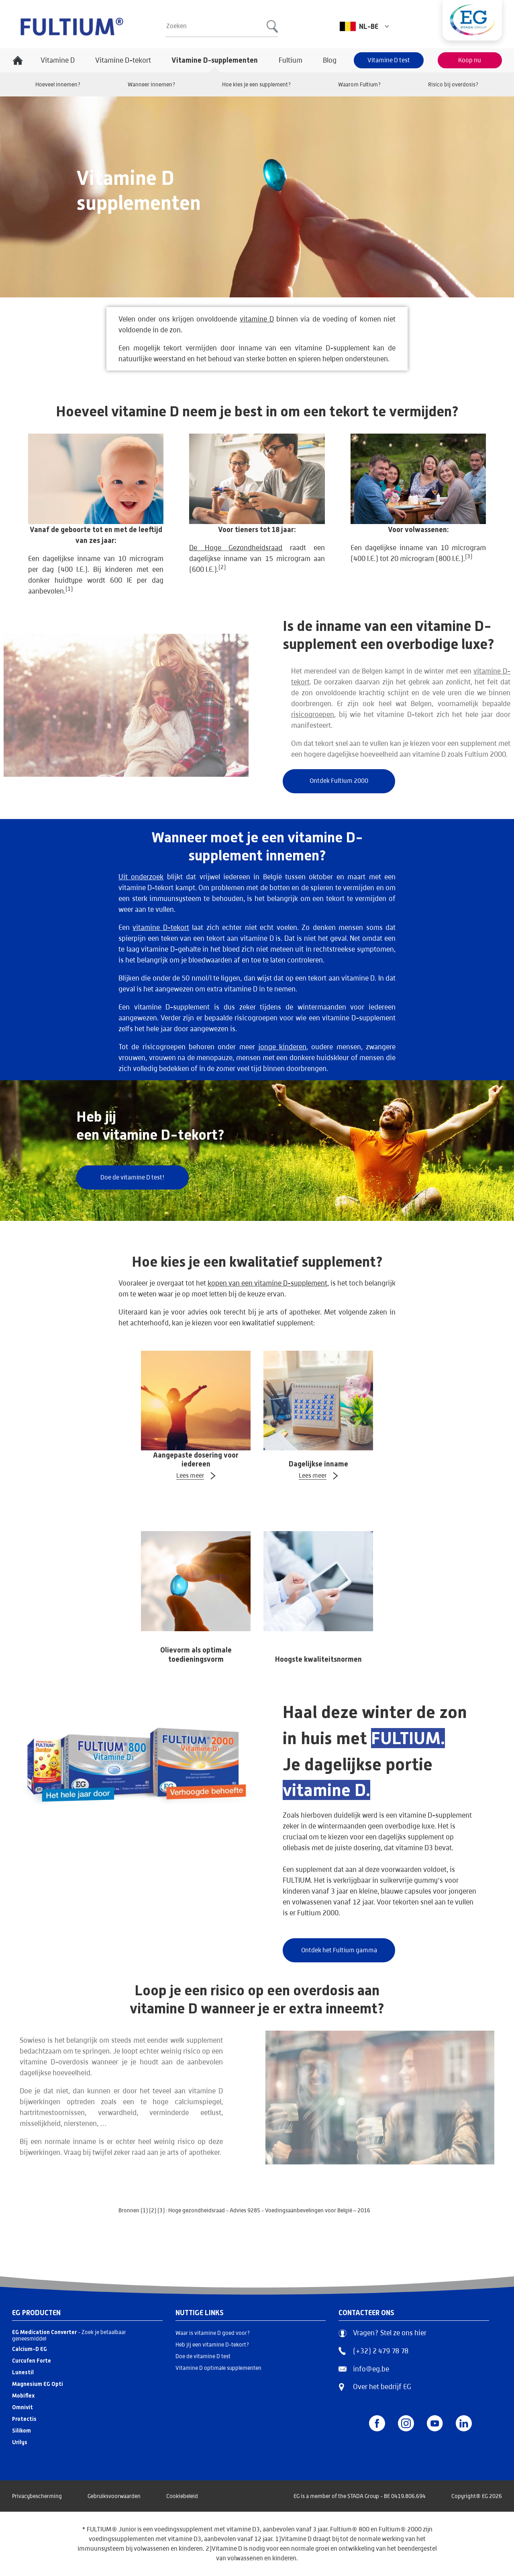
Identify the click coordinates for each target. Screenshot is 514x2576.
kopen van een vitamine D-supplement (267, 1283)
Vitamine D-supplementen (214, 60)
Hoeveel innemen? (58, 84)
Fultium (290, 60)
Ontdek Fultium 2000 (339, 780)
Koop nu (469, 60)
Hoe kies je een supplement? (256, 84)
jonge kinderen (282, 1046)
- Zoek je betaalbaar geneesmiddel (69, 2335)
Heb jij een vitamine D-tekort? (212, 2344)
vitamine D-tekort (161, 927)
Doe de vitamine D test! (132, 1177)
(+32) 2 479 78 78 (373, 2351)
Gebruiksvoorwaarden (114, 2496)
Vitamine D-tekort (123, 60)
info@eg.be (364, 2369)
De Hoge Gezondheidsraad (235, 547)
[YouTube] (435, 2423)
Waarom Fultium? (359, 84)
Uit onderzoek (140, 876)
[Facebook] (377, 2423)
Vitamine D (58, 60)
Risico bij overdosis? (453, 84)
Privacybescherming (37, 2496)
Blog (330, 60)
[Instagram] (406, 2423)
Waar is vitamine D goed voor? (212, 2333)
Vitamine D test (388, 60)
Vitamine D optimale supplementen (218, 2368)
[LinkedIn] (464, 2423)
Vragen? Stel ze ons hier (382, 2333)
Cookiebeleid (182, 2496)
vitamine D (257, 319)
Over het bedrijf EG (382, 2387)
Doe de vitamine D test (202, 2356)
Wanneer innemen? (151, 84)
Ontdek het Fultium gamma (339, 1950)
